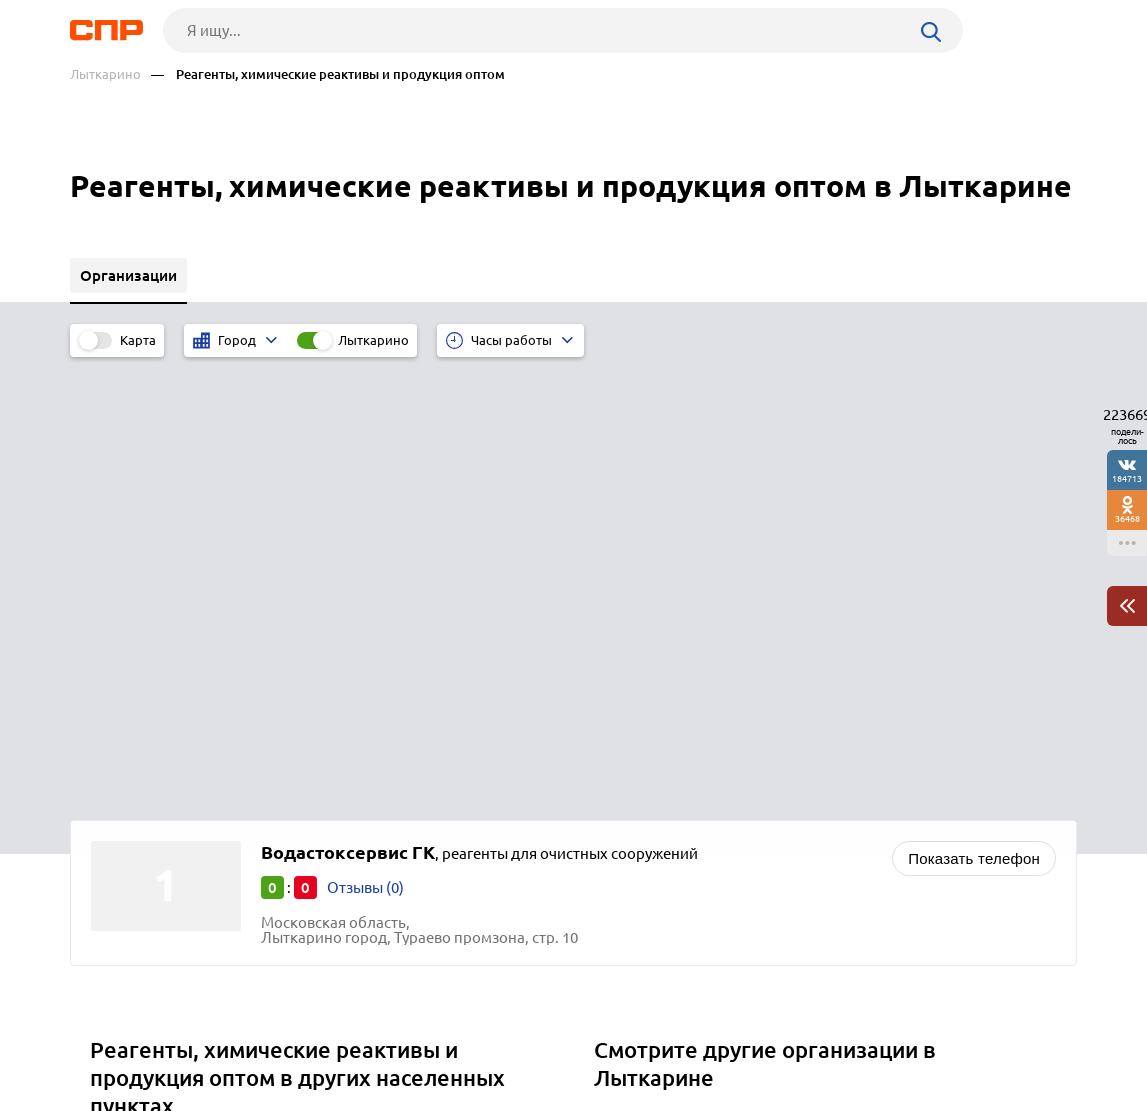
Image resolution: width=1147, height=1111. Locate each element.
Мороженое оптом (667, 738)
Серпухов (130, 776)
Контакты (518, 1037)
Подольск (131, 751)
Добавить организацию (987, 1036)
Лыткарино (105, 74)
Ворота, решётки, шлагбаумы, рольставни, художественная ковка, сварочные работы (808, 681)
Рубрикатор (107, 1037)
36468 (1127, 518)
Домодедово (143, 701)
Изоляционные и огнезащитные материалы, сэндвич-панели (816, 763)
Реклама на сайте (372, 1037)
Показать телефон (974, 412)
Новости (231, 1037)
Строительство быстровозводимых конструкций (773, 713)
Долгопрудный (150, 726)
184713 (1127, 478)
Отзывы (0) (365, 441)
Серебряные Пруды (165, 801)
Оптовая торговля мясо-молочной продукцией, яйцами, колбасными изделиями (796, 796)
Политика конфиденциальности (338, 1095)
